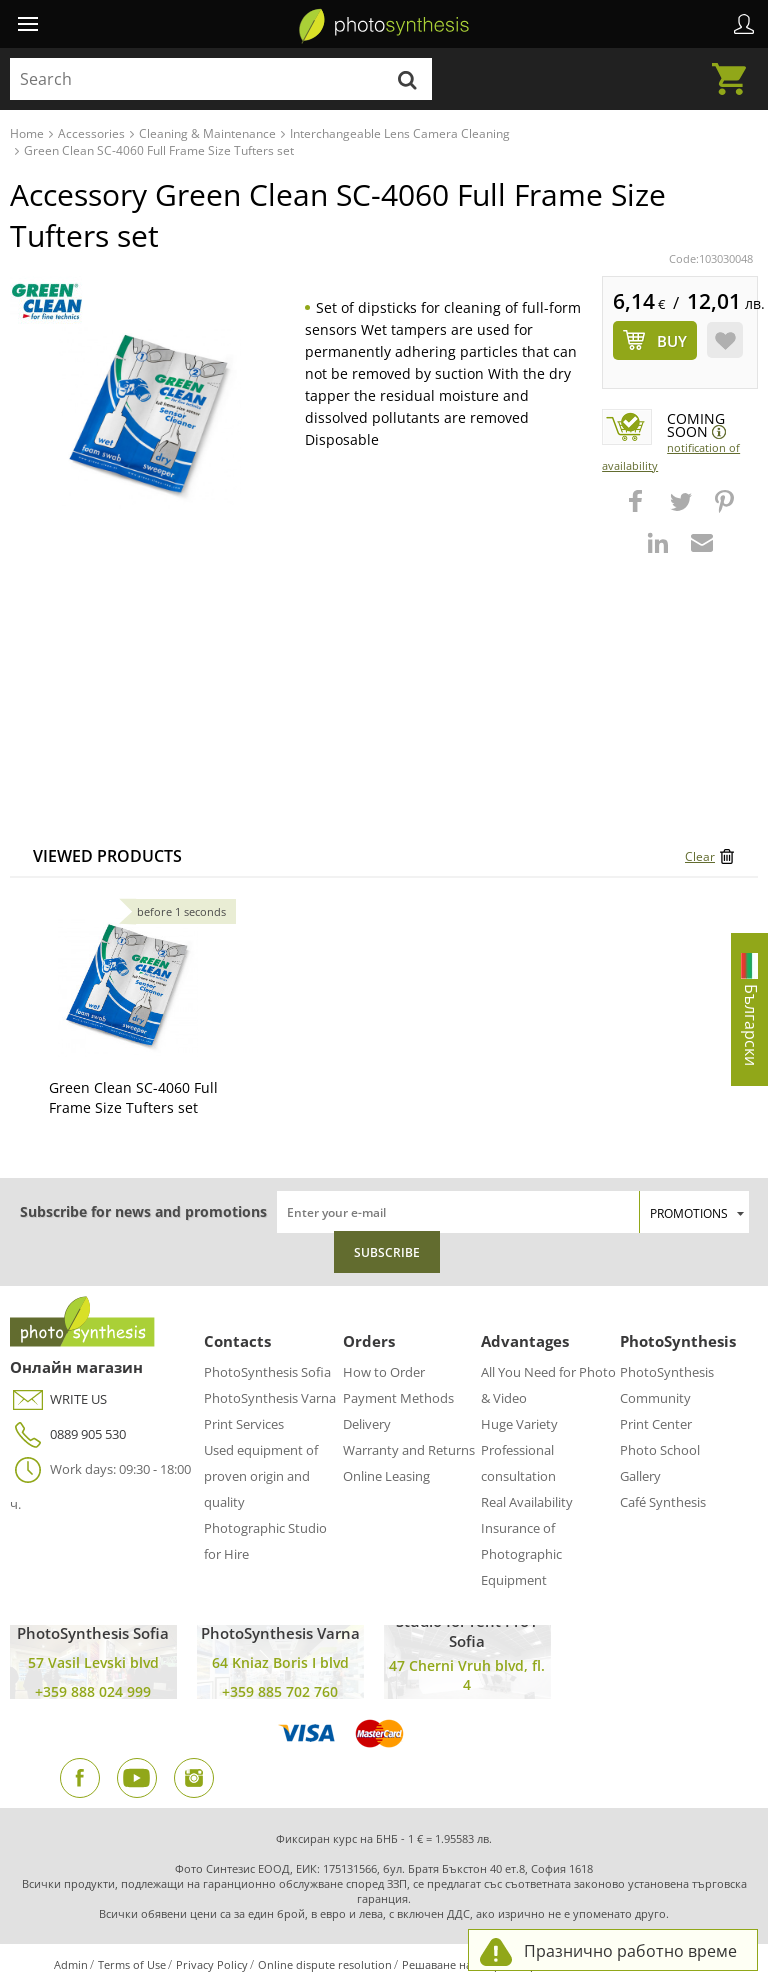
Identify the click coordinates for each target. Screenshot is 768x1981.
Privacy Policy (212, 1964)
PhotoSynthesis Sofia (267, 1372)
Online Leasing (386, 1476)
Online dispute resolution (325, 1964)
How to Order (384, 1372)
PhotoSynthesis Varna (270, 1398)
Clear (700, 856)
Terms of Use (132, 1964)
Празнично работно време (630, 1951)
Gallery (640, 1476)
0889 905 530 (68, 1434)
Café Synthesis (663, 1502)
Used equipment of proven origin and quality (261, 1476)
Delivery (367, 1424)
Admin (71, 1964)
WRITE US (58, 1399)
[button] (638, 511)
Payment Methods (398, 1398)
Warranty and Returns (409, 1450)
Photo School (660, 1450)
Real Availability (527, 1502)
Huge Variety (519, 1424)
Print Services (244, 1424)
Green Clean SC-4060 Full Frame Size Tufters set (133, 1097)
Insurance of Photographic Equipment (521, 1554)
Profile (744, 24)
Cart (735, 67)
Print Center (656, 1424)
